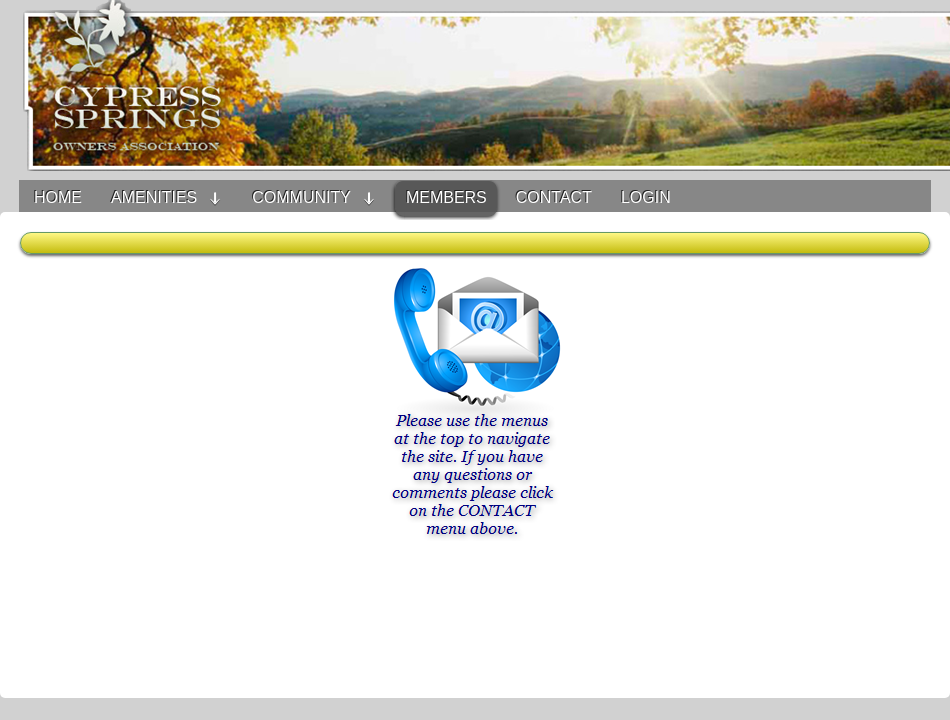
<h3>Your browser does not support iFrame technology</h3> (475, 465)
